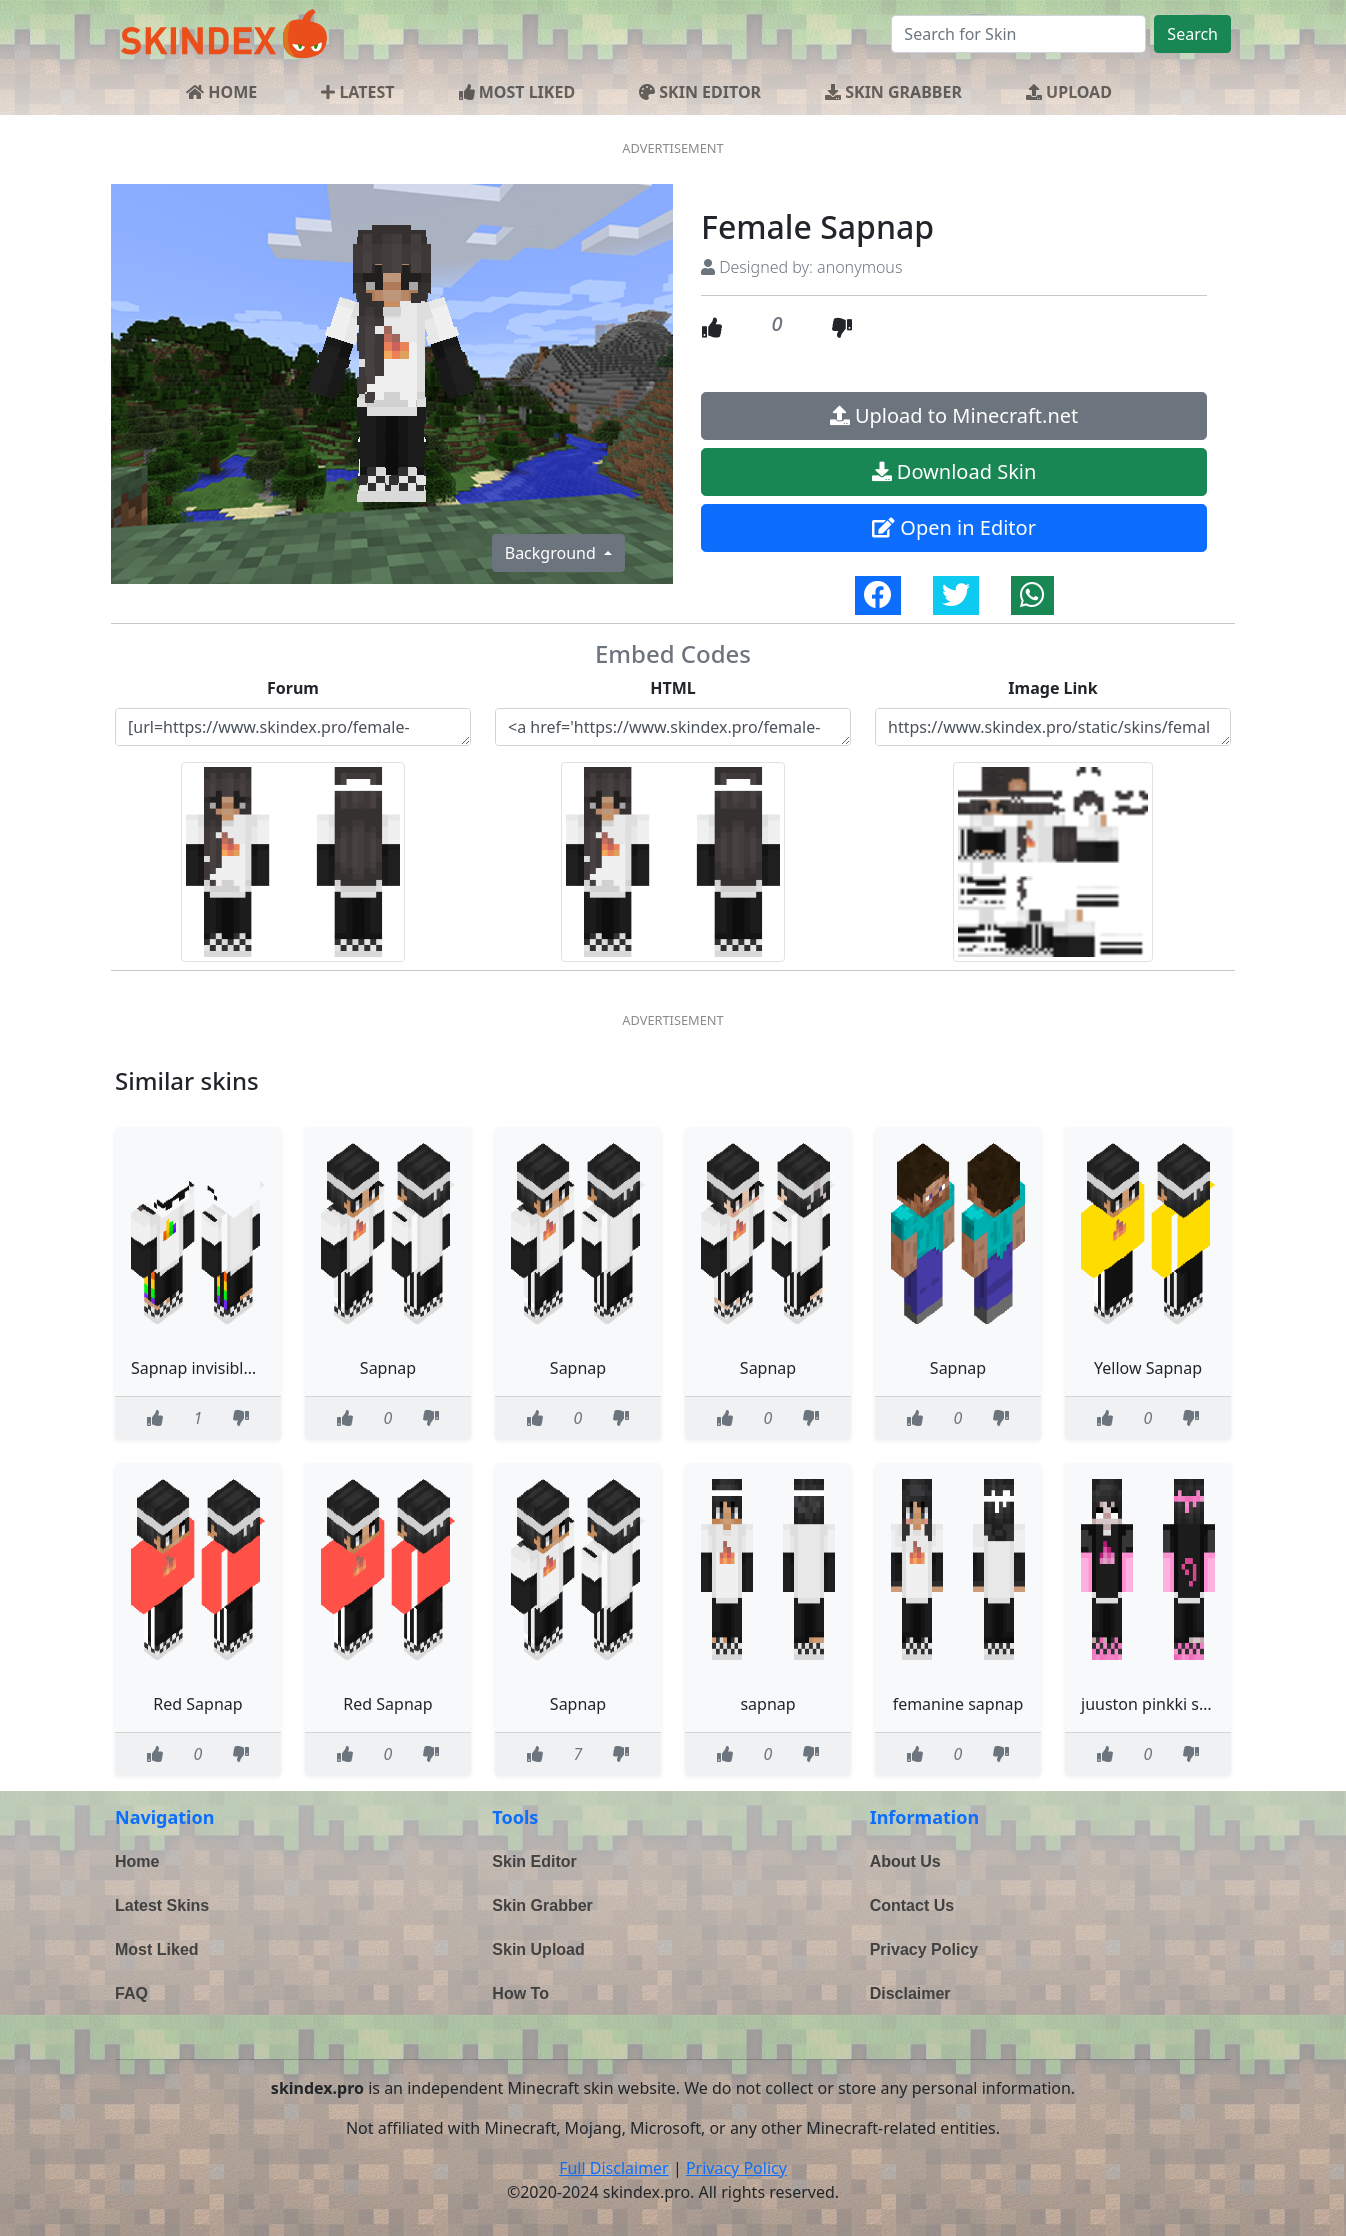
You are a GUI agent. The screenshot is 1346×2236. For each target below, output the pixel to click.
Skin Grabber (542, 1905)
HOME (221, 92)
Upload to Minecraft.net (954, 415)
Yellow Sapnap (1148, 1368)
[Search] (1018, 34)
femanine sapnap (958, 1704)
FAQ (131, 1993)
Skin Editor (534, 1861)
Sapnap (388, 1368)
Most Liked (157, 1949)
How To (520, 1993)
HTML (673, 688)
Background (552, 553)
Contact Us (912, 1905)
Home (137, 1861)
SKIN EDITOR (700, 92)
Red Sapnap (197, 1704)
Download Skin (954, 471)
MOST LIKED (517, 92)
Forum (293, 688)
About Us (905, 1861)
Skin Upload (538, 1949)
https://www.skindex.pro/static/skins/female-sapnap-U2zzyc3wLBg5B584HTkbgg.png (1053, 727)
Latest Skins (162, 1905)
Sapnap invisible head (212, 1368)
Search (1192, 34)
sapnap (767, 1704)
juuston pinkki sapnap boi (1177, 1704)
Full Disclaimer (614, 2168)
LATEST (357, 92)
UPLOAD (1069, 92)
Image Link (1052, 688)
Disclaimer (910, 1993)
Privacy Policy (924, 1949)
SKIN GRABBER (893, 92)
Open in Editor (954, 527)
